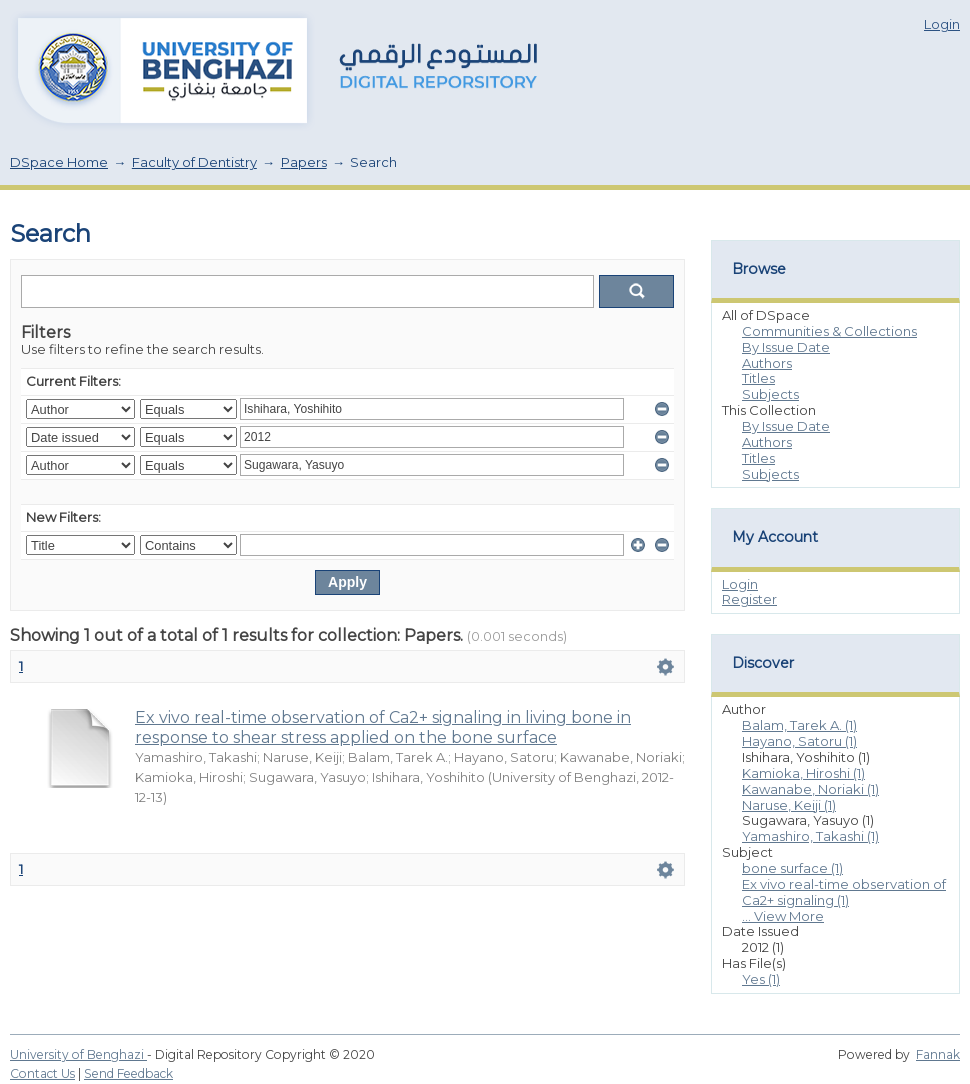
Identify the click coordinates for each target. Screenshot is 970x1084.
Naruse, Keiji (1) (789, 805)
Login (942, 24)
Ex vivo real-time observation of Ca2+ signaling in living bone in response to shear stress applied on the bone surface (383, 727)
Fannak (938, 1054)
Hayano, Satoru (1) (799, 741)
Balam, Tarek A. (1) (799, 725)
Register (749, 599)
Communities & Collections (829, 331)
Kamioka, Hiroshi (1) (803, 773)
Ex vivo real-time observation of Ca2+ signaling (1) (844, 892)
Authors (767, 363)
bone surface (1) (792, 868)
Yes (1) (761, 979)
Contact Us (42, 1073)
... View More (783, 916)
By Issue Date (786, 347)
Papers (304, 162)
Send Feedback (128, 1073)
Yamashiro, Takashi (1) (810, 836)
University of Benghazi (78, 1054)
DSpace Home (59, 162)
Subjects (770, 394)
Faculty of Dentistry (194, 162)
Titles (758, 378)
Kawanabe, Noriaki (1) (810, 789)
